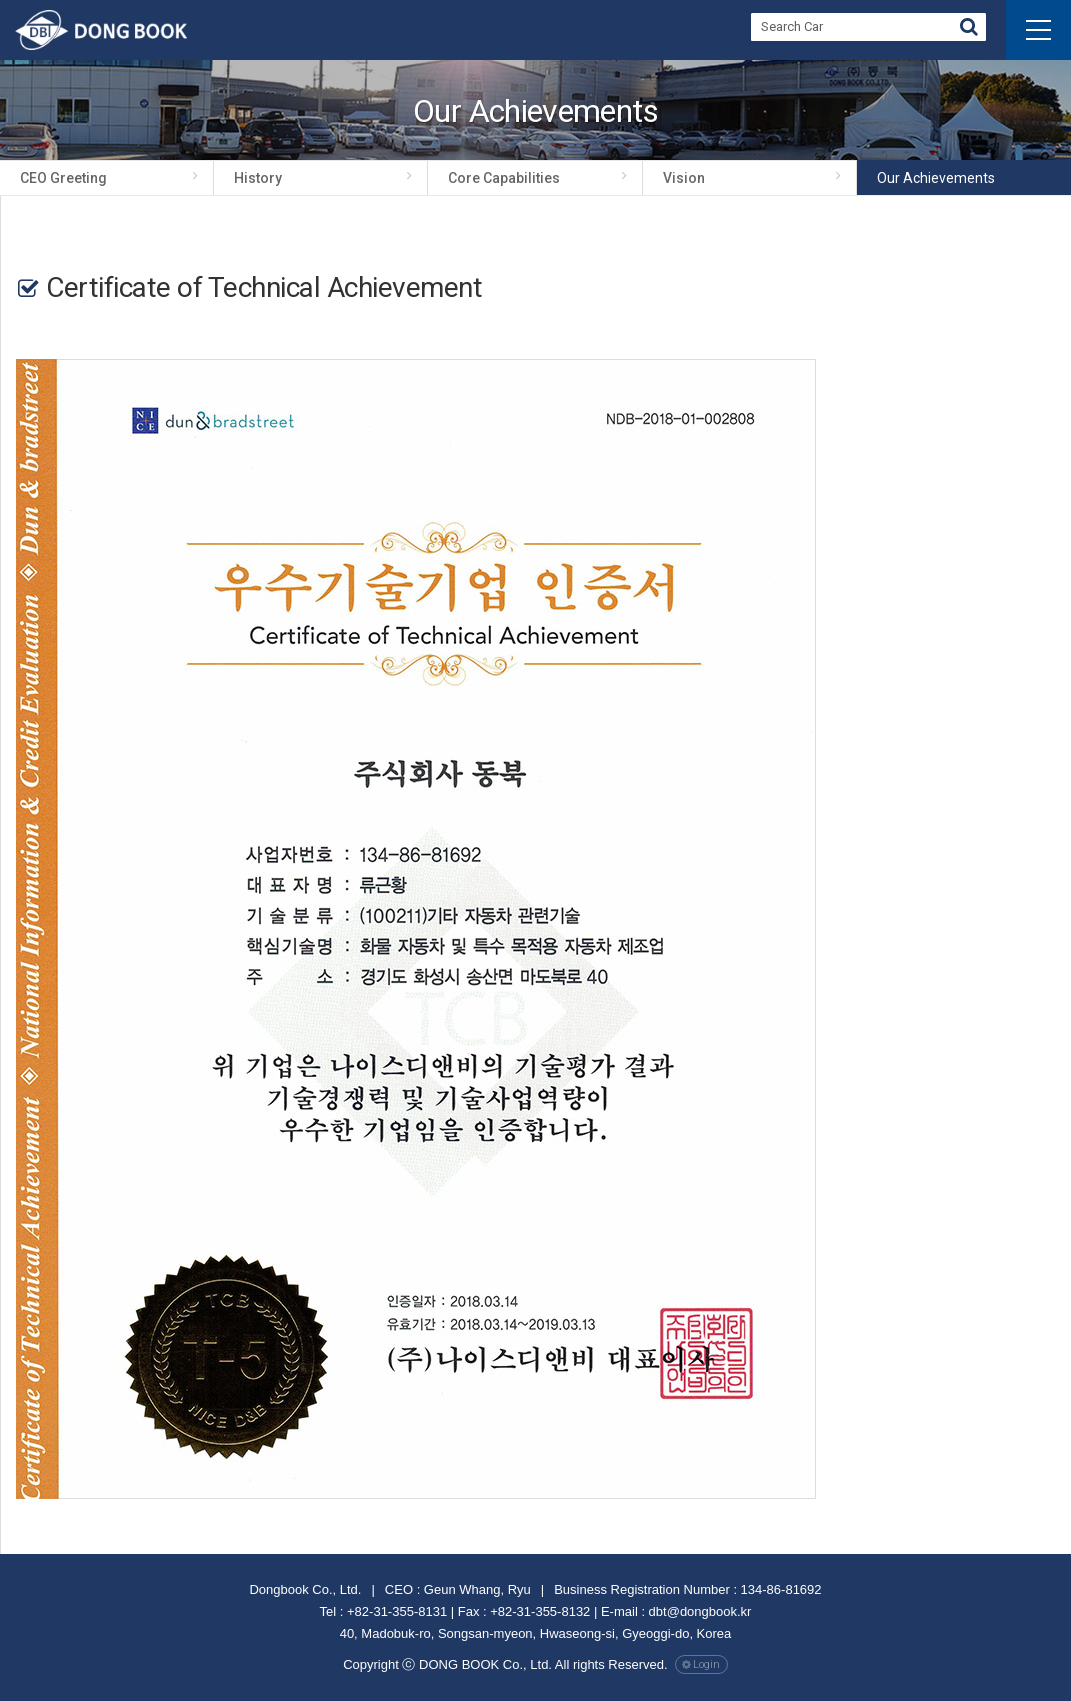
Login (706, 1664)
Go (969, 29)
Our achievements (936, 178)
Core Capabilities (504, 178)
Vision (684, 178)
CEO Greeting (63, 178)
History (258, 178)
